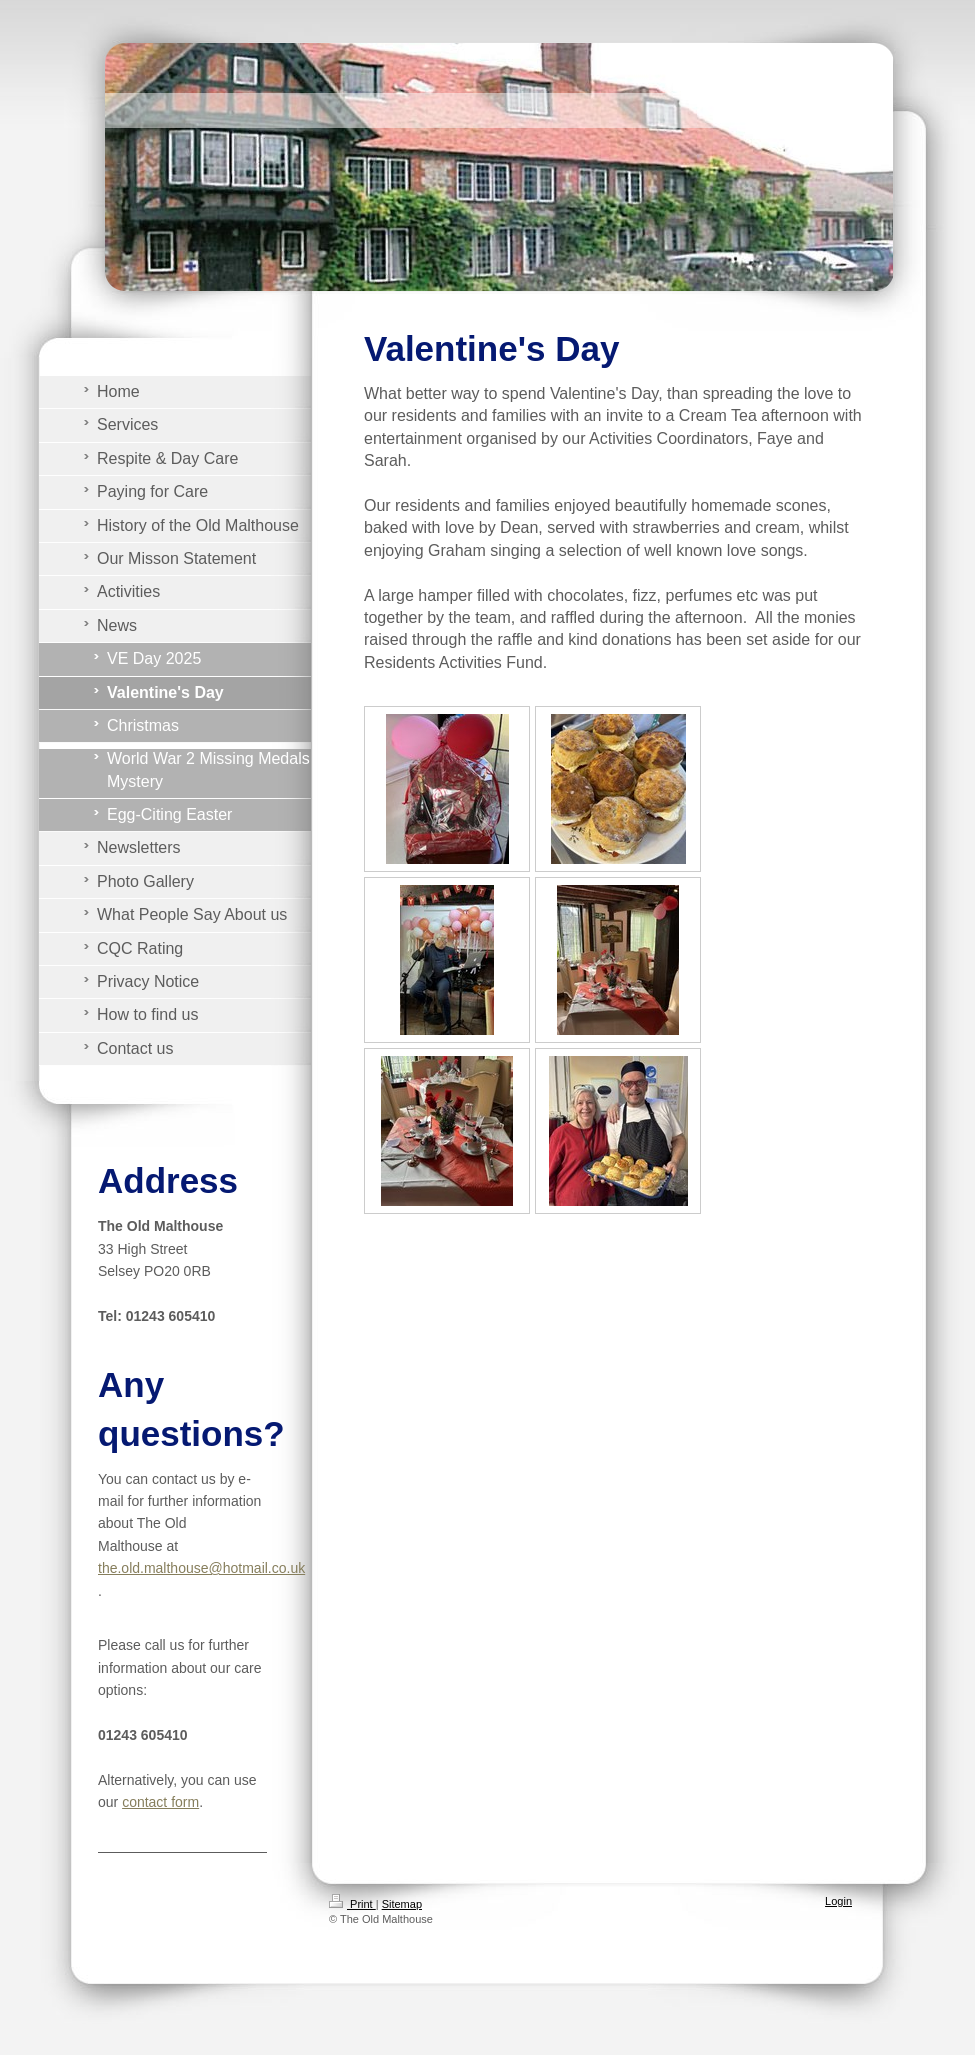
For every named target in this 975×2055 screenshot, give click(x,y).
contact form (160, 1802)
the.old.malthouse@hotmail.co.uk (201, 1568)
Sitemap (402, 1904)
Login (838, 1901)
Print (352, 1904)
